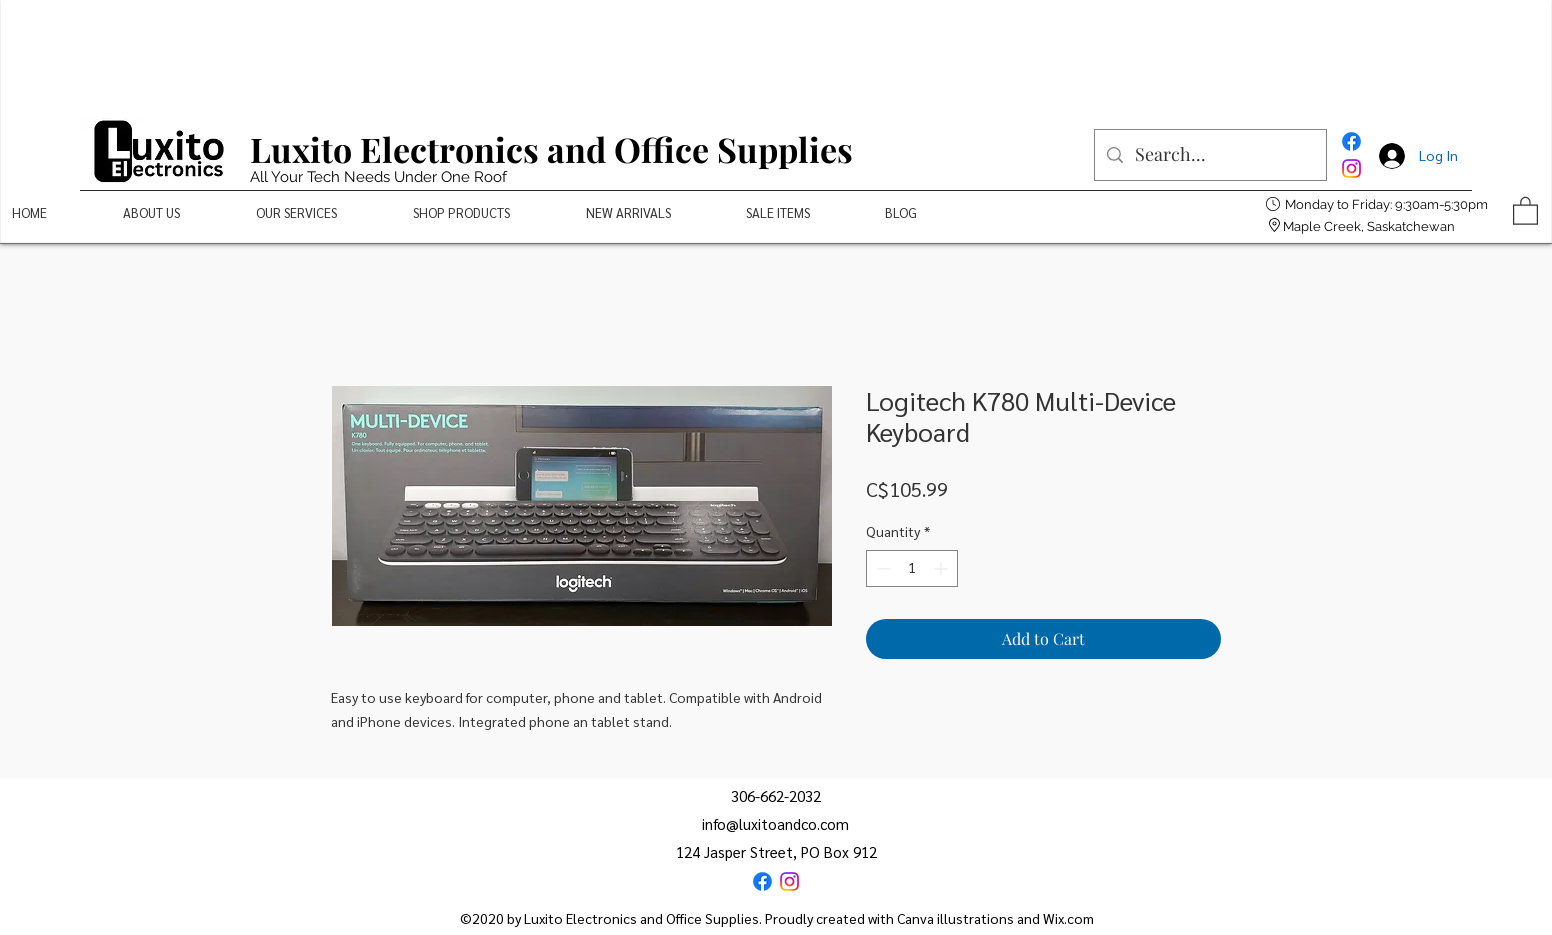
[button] (1525, 210)
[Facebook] (1351, 141)
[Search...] (1209, 155)
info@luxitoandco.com (775, 823)
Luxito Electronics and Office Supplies (551, 149)
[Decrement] (881, 568)
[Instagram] (1351, 168)
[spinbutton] (912, 568)
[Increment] (942, 568)
